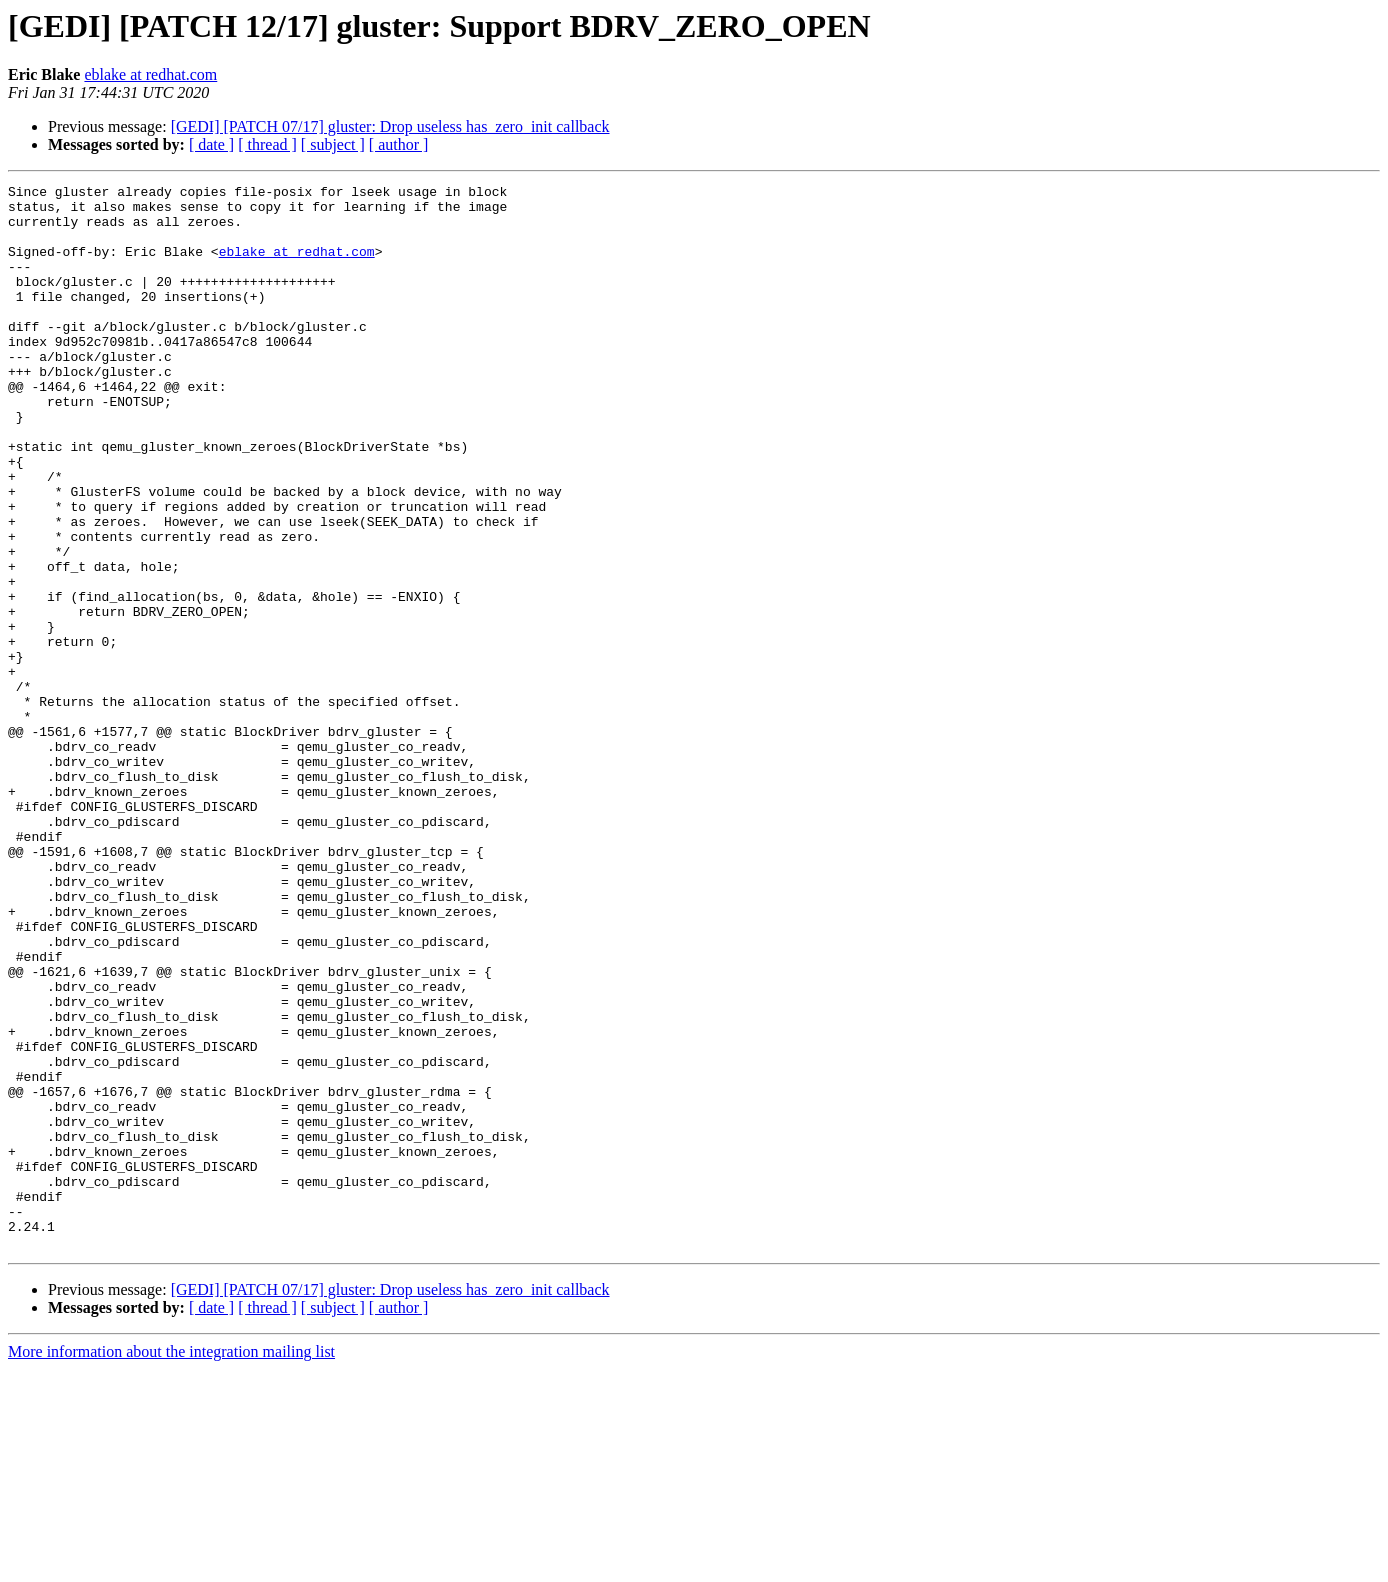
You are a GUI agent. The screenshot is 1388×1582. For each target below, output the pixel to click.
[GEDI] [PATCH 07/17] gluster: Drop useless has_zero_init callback (390, 126)
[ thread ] (267, 144)
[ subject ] (333, 144)
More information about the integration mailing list (171, 1564)
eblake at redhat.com (150, 74)
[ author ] (399, 144)
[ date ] (211, 144)
